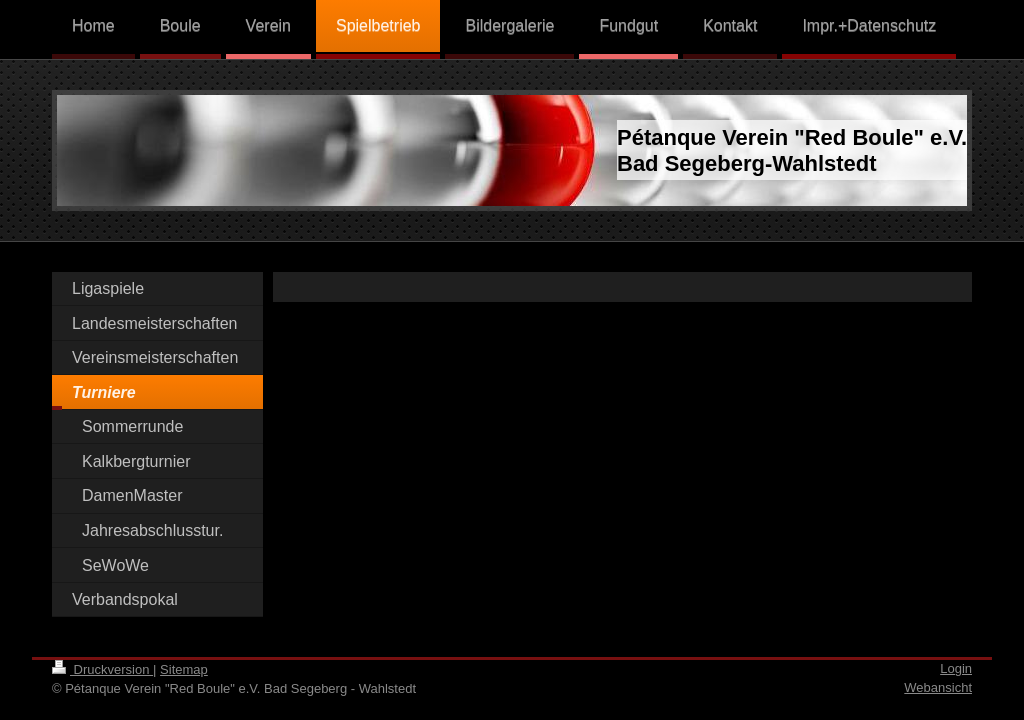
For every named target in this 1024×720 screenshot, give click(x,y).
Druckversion (102, 669)
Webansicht (938, 687)
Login (956, 668)
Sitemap (184, 669)
